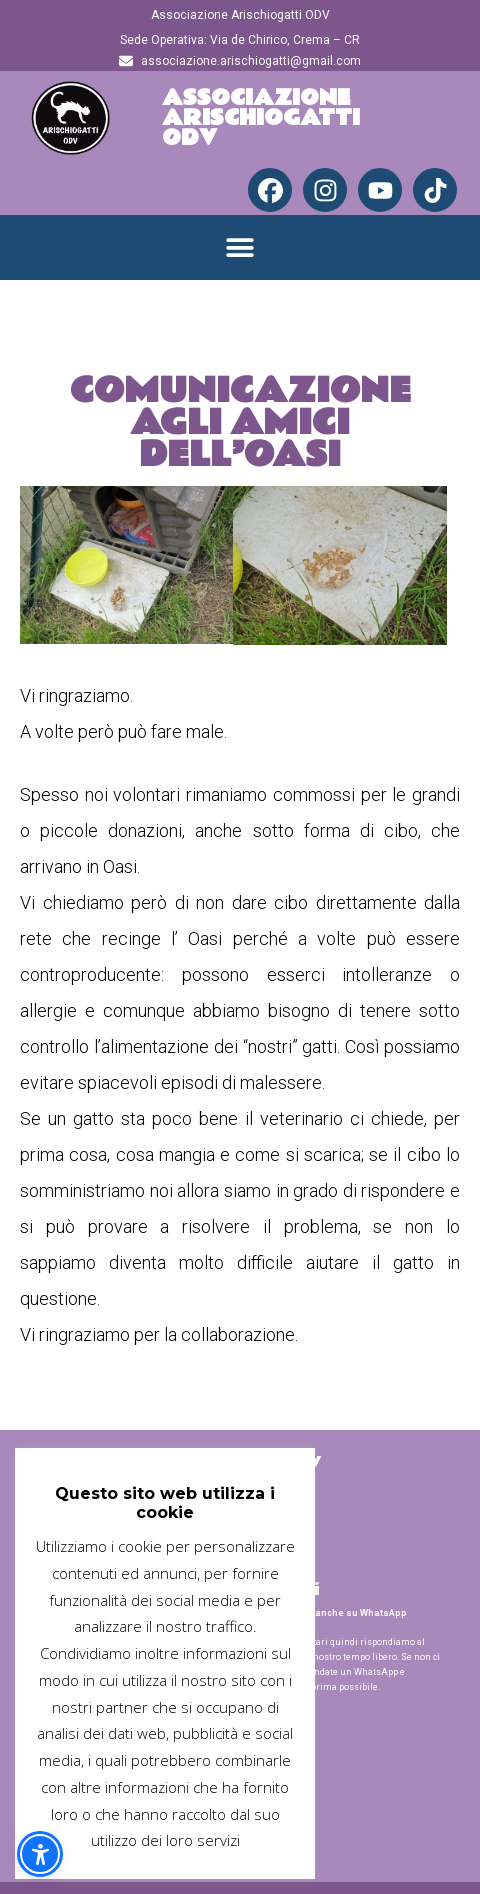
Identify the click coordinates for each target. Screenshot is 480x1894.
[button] (240, 247)
